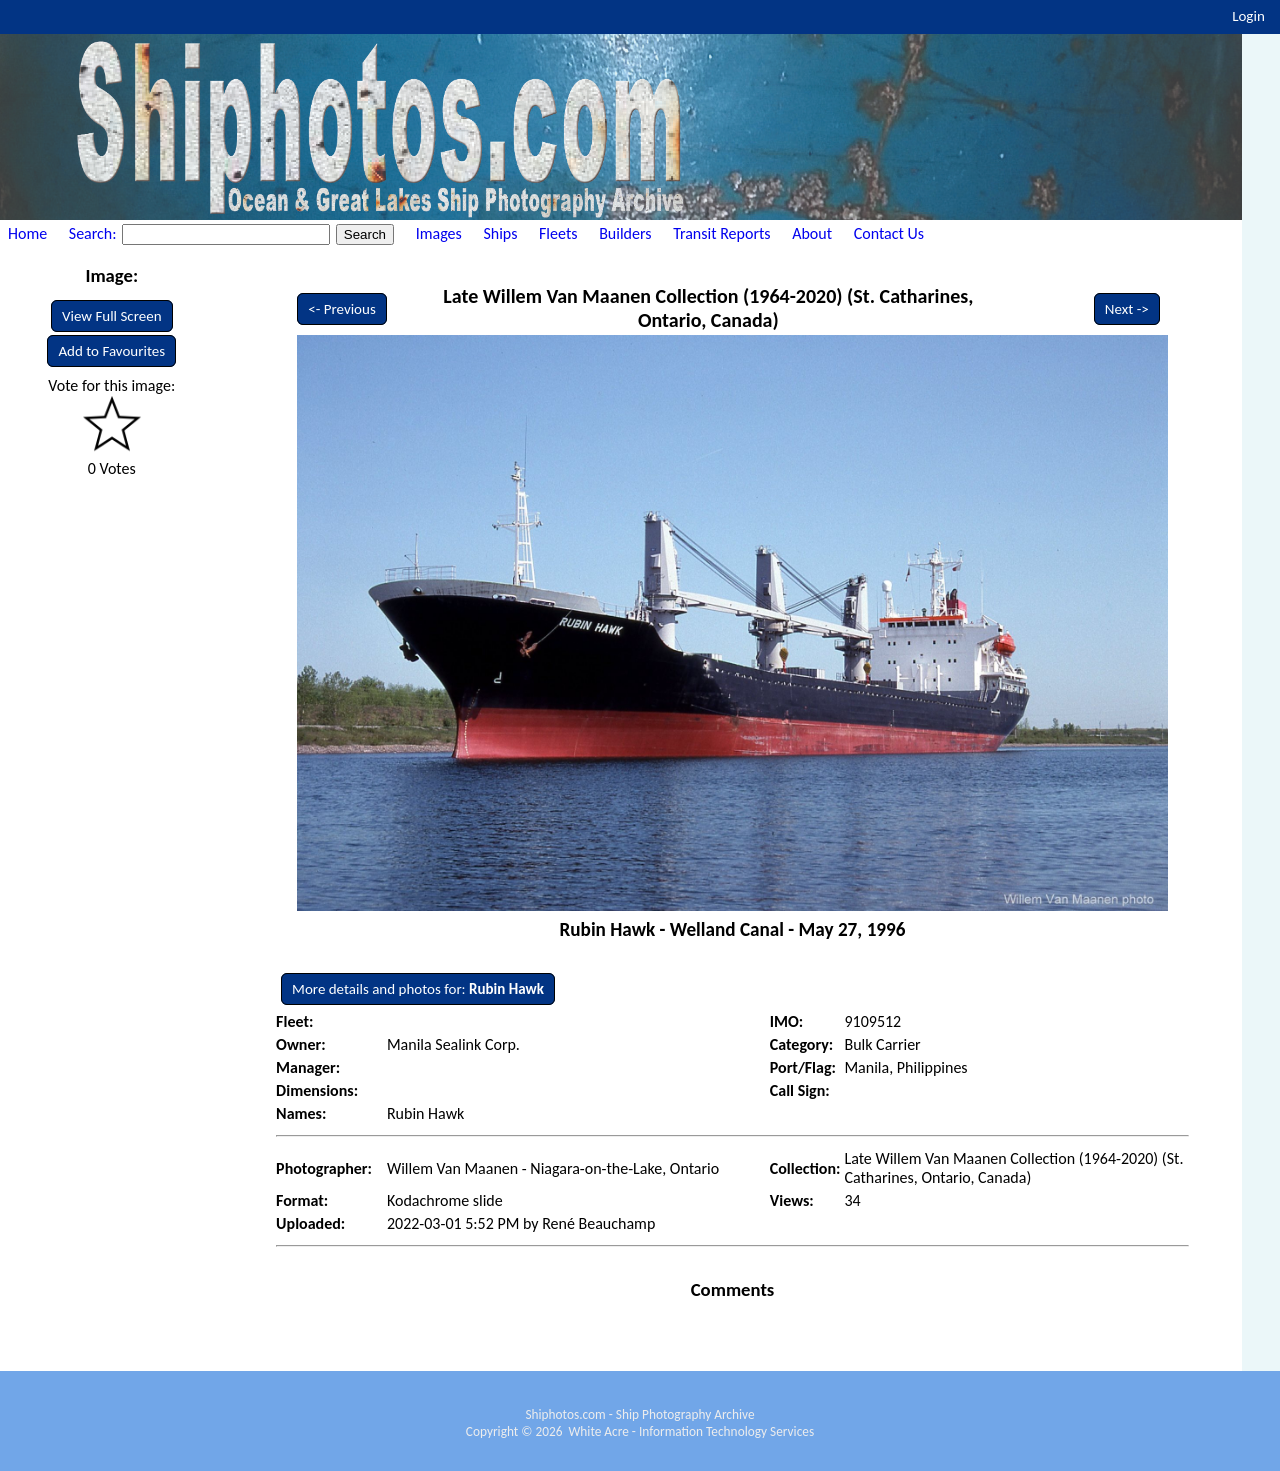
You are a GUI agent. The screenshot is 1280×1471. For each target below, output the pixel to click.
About (812, 233)
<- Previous (342, 309)
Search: (94, 233)
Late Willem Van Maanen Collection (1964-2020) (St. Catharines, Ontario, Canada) (708, 308)
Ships (500, 233)
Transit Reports (721, 233)
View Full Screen (112, 316)
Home (27, 233)
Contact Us (889, 233)
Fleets (558, 233)
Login (1248, 16)
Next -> (1127, 309)
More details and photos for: (418, 989)
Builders (625, 233)
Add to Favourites (111, 351)
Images (439, 233)
